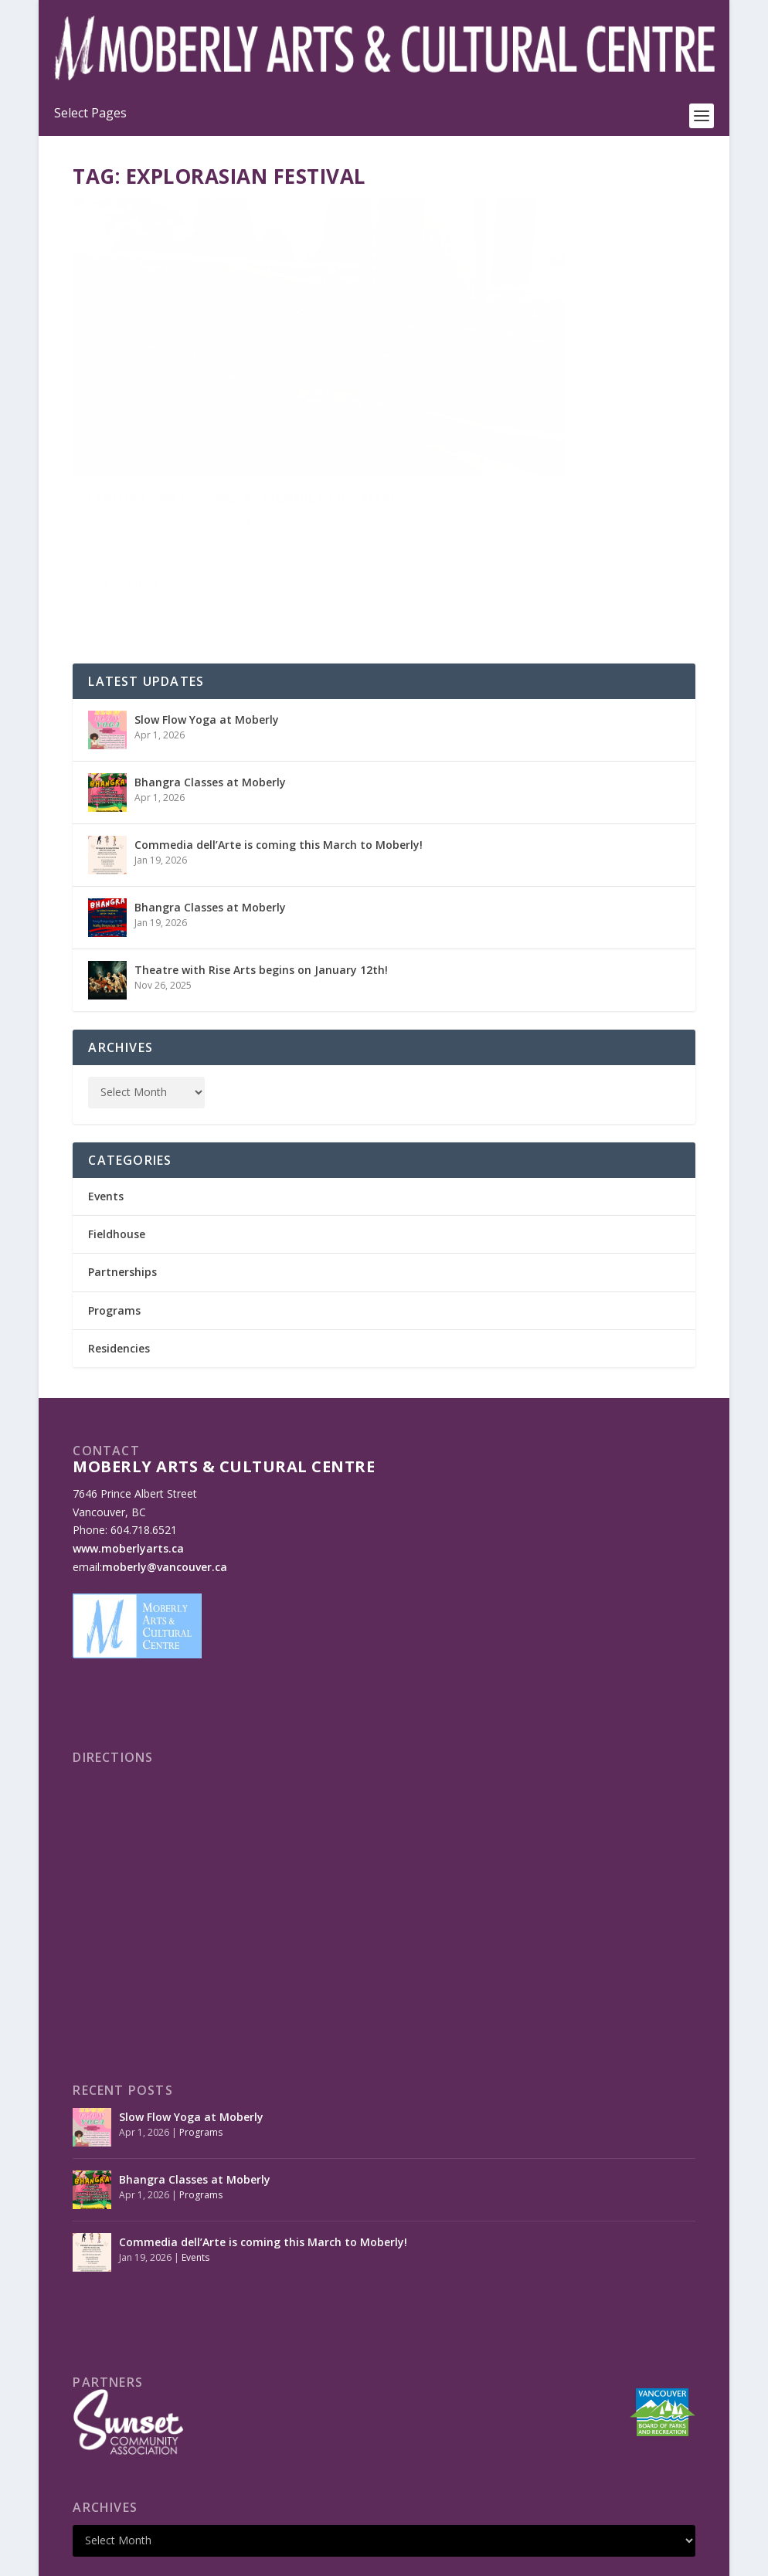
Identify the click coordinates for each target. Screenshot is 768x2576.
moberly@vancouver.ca (164, 1488)
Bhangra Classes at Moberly (210, 704)
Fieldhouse (116, 1156)
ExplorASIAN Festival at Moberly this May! (223, 411)
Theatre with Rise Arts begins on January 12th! (261, 891)
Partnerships (122, 1193)
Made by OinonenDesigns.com (360, 2558)
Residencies (119, 1269)
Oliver (114, 443)
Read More (128, 523)
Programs (114, 1231)
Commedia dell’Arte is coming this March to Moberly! (278, 766)
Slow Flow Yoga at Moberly (206, 641)
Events (213, 443)
